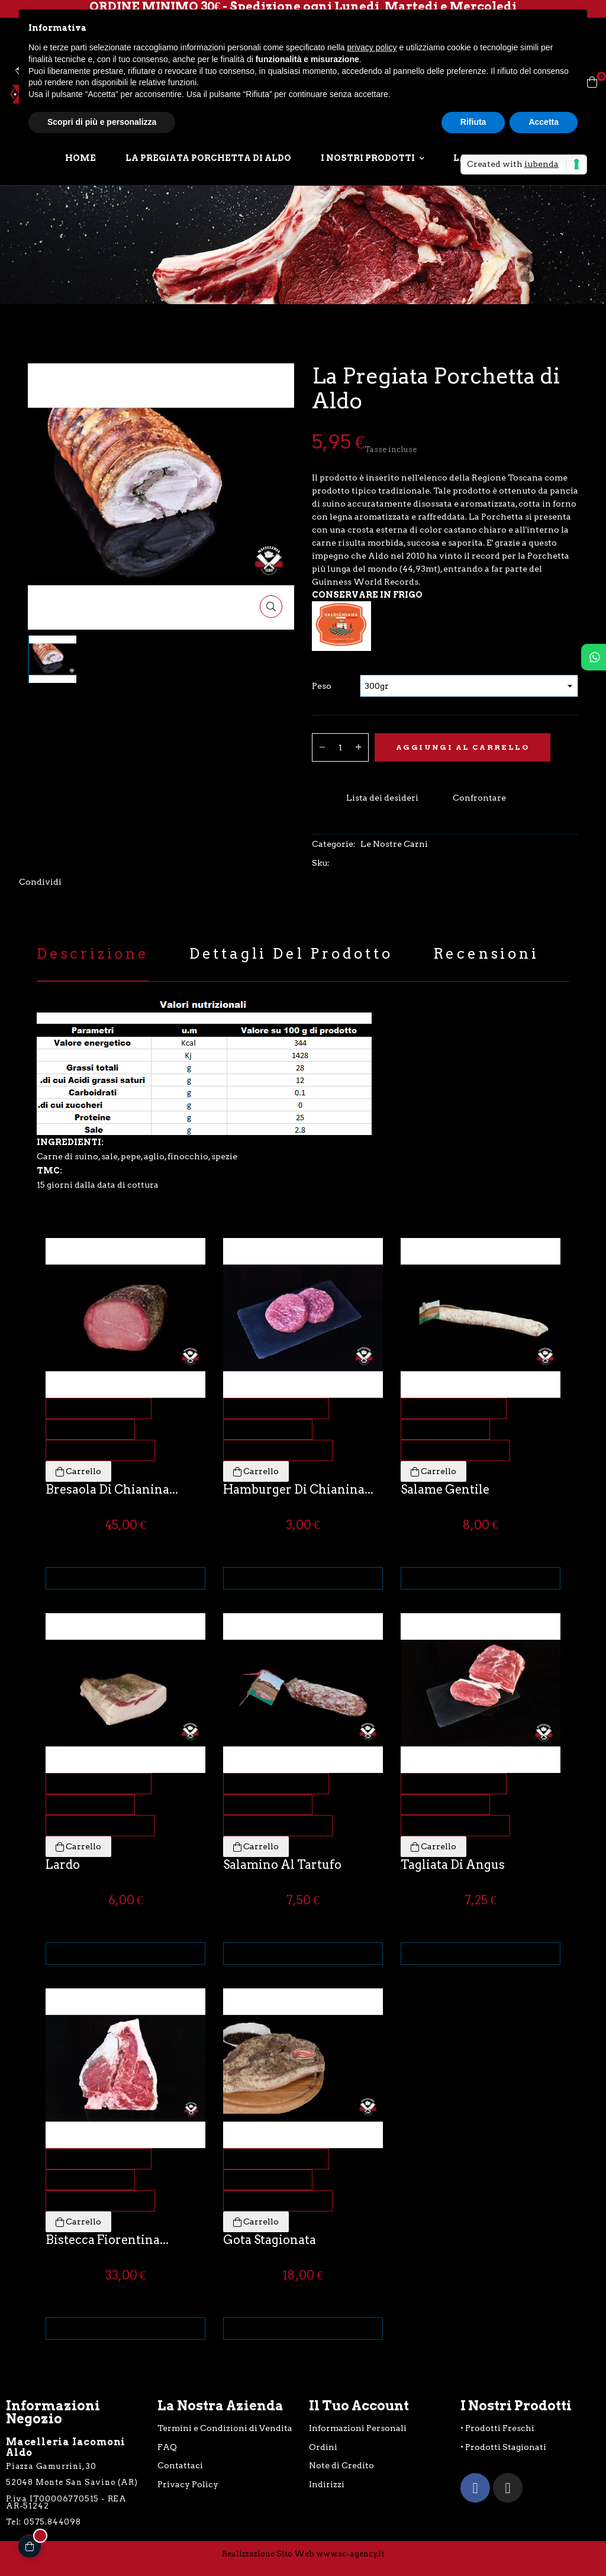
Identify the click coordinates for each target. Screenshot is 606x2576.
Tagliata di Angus (453, 1865)
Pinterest (97, 881)
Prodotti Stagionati (505, 2447)
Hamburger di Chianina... (298, 1489)
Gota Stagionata (269, 2240)
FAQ (167, 2447)
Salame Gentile (445, 1489)
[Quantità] (340, 747)
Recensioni (486, 953)
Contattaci (180, 2465)
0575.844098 (52, 2521)
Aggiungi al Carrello (462, 747)
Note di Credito (341, 2465)
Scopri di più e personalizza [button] (101, 122)
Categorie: (334, 844)
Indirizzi (326, 2484)
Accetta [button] (543, 122)
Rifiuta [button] (473, 122)
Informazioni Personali (358, 2428)
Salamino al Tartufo (282, 1865)
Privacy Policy (187, 2484)
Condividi (72, 881)
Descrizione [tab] (93, 953)
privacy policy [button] (372, 47)
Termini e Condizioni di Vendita (224, 2428)
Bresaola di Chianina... (112, 1489)
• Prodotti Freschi (497, 2428)
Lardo (63, 1865)
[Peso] (469, 686)
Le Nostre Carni (394, 844)
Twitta (84, 881)
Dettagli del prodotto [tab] (291, 953)
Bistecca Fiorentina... (107, 2240)
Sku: (321, 863)
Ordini (323, 2447)
